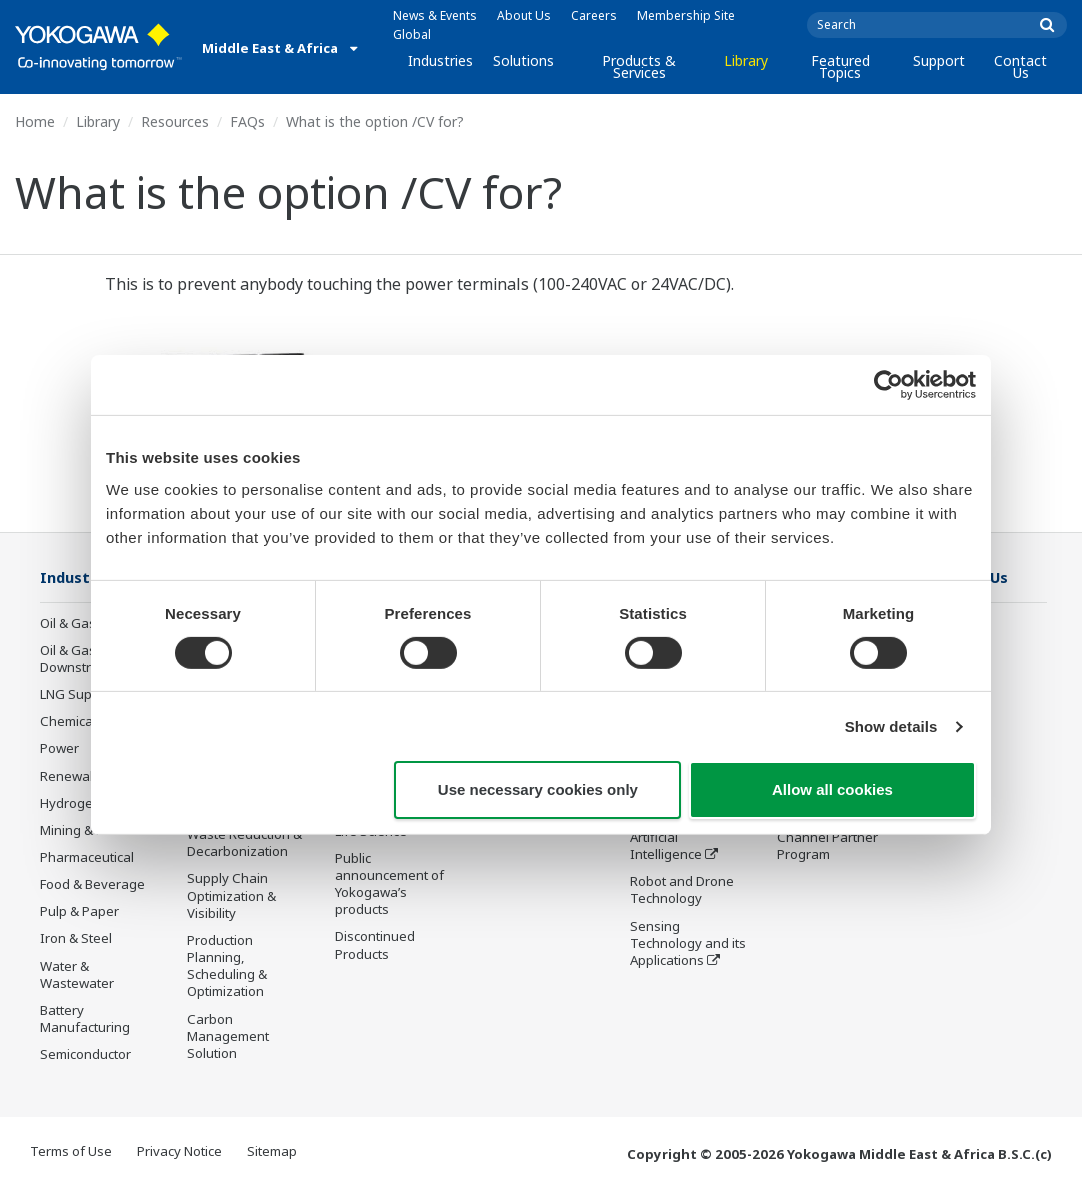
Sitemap (272, 1152)
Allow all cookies (832, 789)
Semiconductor (85, 1055)
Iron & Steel (76, 939)
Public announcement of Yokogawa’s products (389, 885)
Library (746, 60)
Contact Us (1020, 66)
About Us (524, 15)
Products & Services (639, 66)
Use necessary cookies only (538, 789)
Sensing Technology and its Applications (688, 973)
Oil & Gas (68, 624)
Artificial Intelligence (666, 875)
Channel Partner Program (827, 846)
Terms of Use (71, 1152)
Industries (440, 60)
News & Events (435, 15)
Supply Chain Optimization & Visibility (231, 896)
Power (59, 749)
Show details (891, 726)
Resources (175, 121)
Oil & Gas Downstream (79, 659)
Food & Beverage (92, 885)
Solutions (523, 60)
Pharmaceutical (87, 858)
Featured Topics (840, 66)
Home (35, 121)
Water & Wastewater (77, 975)
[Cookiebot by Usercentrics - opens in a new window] (888, 385)
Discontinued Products (375, 946)
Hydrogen (70, 804)
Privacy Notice (179, 1152)
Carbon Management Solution (228, 1037)
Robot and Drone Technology (682, 919)
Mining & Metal (85, 831)
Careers (594, 15)
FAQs (247, 121)
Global (412, 34)
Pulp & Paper (79, 912)
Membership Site (686, 15)
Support (939, 60)
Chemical (68, 722)
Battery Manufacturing (85, 1019)
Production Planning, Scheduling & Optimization (227, 966)
